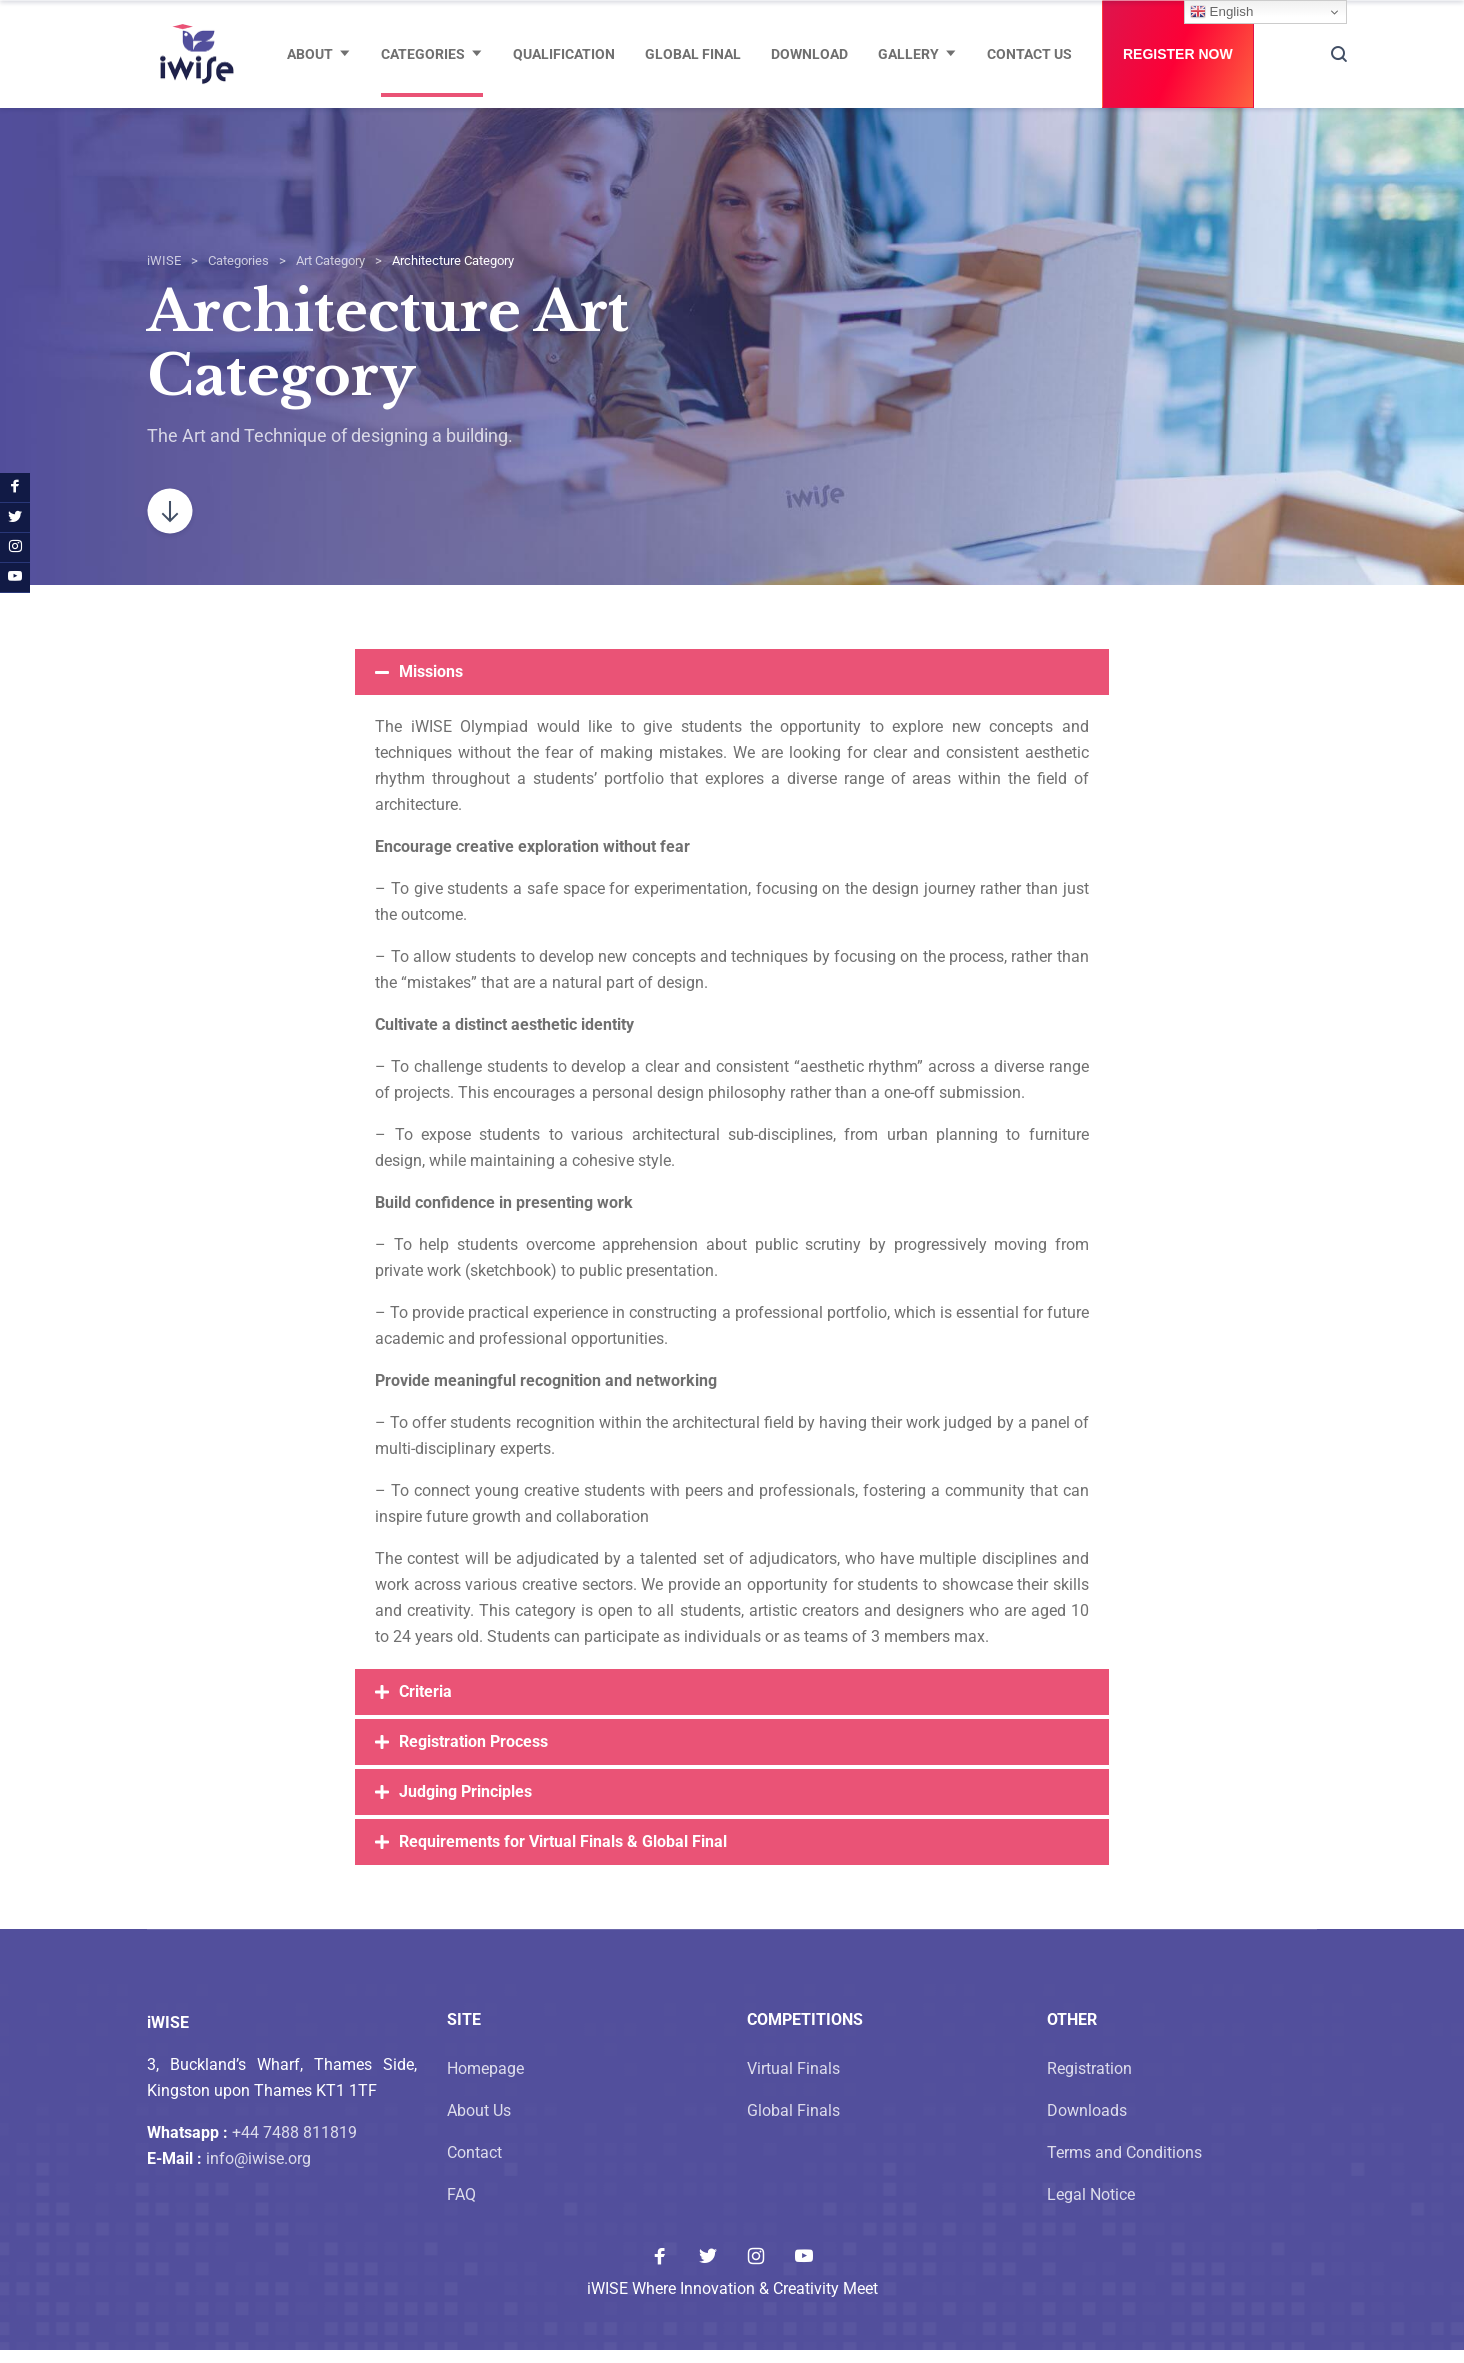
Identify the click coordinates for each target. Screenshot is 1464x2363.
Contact (474, 2165)
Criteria (425, 1704)
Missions (431, 684)
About (310, 54)
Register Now (1178, 54)
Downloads (1087, 2123)
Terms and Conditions (1124, 2165)
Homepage (485, 2081)
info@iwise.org (258, 2171)
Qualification (564, 54)
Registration (1089, 2081)
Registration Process (473, 1754)
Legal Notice (1091, 2207)
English (1221, 12)
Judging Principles (465, 1804)
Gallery (908, 54)
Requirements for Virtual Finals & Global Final (563, 1854)
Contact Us (1029, 54)
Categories (423, 54)
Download (809, 54)
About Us (479, 2123)
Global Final (693, 54)
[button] (732, 685)
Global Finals (793, 2123)
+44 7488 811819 (294, 2145)
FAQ (461, 2207)
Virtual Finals (793, 2081)
